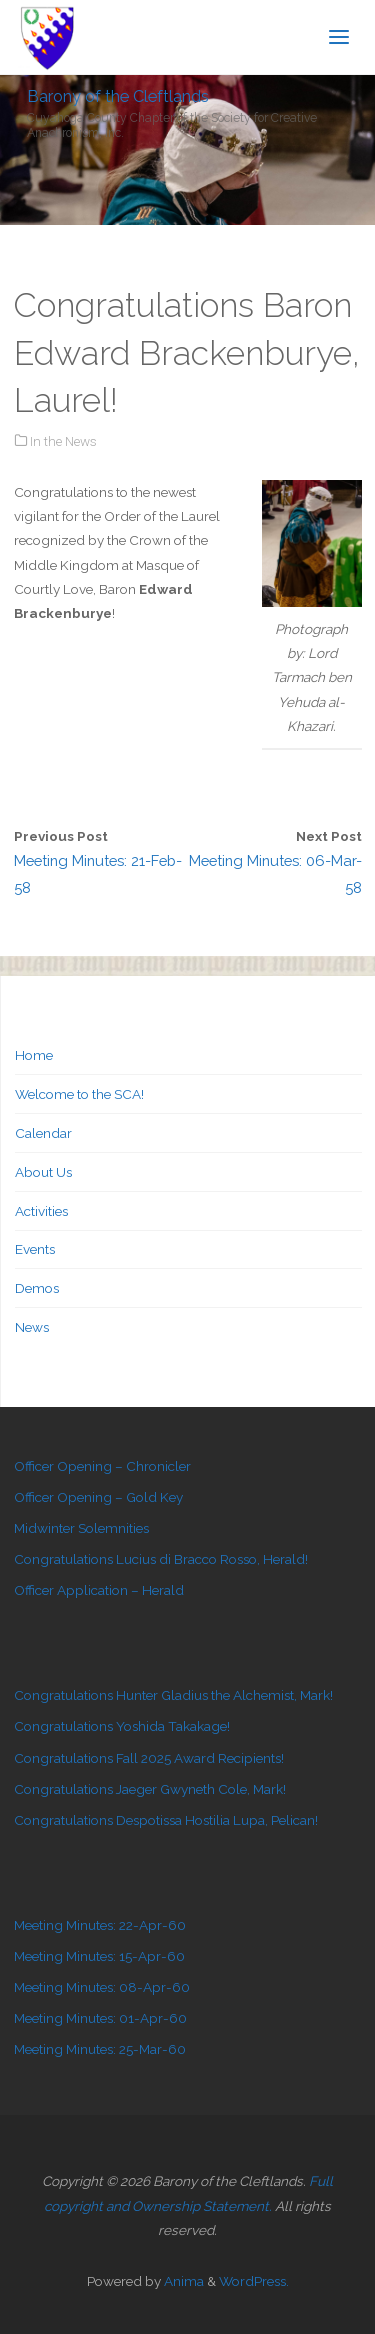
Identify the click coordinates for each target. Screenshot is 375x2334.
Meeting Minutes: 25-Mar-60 (100, 2049)
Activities (41, 1211)
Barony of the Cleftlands (118, 95)
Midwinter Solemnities (81, 1528)
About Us (43, 1172)
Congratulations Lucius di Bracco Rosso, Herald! (161, 1559)
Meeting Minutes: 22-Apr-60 (100, 1925)
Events (35, 1249)
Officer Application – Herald (99, 1590)
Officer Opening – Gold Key (98, 1497)
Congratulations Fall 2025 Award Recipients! (149, 1758)
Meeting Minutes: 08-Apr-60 (102, 1987)
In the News (63, 441)
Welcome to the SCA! (79, 1094)
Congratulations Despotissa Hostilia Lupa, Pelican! (166, 1820)
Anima (182, 2281)
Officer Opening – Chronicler (102, 1466)
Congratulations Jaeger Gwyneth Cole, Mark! (150, 1789)
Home (34, 1055)
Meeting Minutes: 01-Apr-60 (100, 2018)
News (32, 1327)
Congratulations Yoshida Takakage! (122, 1726)
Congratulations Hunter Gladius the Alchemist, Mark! (173, 1695)
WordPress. (254, 2281)
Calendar (43, 1133)
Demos (37, 1288)
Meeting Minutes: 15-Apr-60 (99, 1956)
